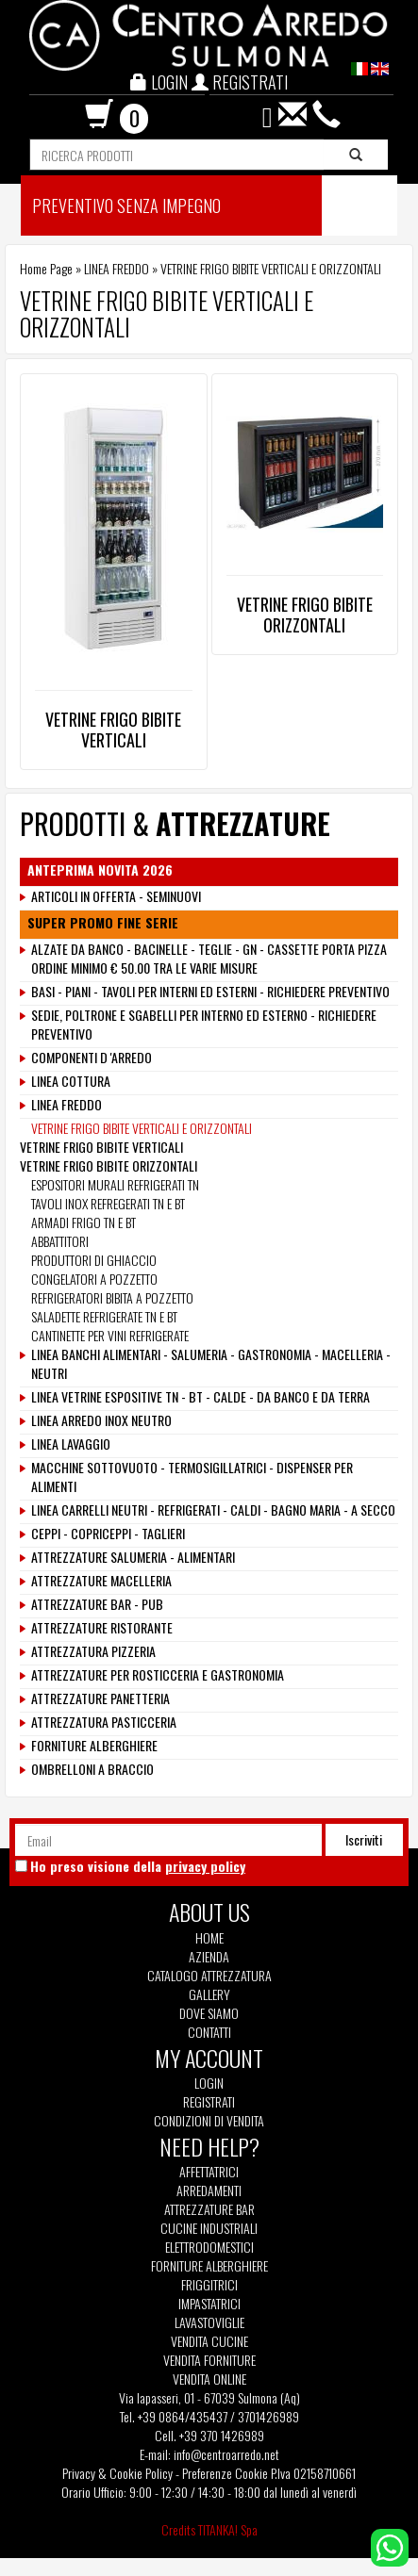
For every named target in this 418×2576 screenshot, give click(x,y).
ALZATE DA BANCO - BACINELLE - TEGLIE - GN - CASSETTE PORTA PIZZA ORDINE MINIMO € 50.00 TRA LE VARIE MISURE (209, 958)
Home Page (46, 268)
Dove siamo (209, 2013)
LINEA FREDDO (116, 268)
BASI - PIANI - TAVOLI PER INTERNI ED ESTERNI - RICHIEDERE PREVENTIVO (210, 991)
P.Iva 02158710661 (313, 2473)
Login (209, 2082)
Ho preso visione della (137, 1866)
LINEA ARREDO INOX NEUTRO (101, 1420)
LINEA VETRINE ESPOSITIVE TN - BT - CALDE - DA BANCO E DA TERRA (200, 1396)
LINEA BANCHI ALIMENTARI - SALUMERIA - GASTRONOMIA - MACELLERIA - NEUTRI (211, 1364)
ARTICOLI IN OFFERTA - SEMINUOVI (116, 896)
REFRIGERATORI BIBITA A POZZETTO (112, 1297)
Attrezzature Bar (209, 2209)
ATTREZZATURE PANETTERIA (100, 1698)
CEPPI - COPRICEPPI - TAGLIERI (108, 1533)
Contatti (209, 2032)
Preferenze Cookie (225, 2473)
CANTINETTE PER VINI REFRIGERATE (110, 1335)
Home (209, 1937)
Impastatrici (209, 2303)
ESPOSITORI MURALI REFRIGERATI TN (115, 1184)
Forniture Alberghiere (209, 2265)
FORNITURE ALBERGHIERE (94, 1745)
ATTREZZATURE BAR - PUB (97, 1604)
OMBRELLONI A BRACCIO (92, 1769)
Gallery (209, 1994)
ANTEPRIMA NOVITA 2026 (100, 870)
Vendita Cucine (209, 2341)
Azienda (209, 1956)
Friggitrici (209, 2284)
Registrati (209, 2101)
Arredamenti (209, 2190)
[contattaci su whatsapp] (390, 2545)
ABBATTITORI (60, 1241)
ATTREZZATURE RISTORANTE (102, 1627)
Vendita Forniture (209, 2360)
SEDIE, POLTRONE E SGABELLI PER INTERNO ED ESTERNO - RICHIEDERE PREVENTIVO (203, 1024)
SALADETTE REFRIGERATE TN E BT (104, 1316)
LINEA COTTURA (70, 1081)
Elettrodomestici (209, 2247)
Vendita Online (209, 2379)
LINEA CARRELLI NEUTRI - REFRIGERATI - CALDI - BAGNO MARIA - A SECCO (213, 1510)
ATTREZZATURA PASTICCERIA (103, 1722)
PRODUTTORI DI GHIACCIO (94, 1260)
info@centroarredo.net (226, 2454)
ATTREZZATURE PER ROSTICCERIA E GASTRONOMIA (157, 1674)
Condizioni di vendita (209, 2120)
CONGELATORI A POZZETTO (94, 1278)
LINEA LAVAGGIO (70, 1444)
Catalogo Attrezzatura (209, 1975)
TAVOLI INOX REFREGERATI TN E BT (108, 1203)
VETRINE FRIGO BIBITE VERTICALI (113, 729)
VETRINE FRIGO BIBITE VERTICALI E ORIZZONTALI (141, 1128)
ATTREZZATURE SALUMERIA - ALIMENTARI (133, 1557)
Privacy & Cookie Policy (117, 2473)
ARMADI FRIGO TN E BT (83, 1222)
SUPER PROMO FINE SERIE (102, 922)
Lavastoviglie (209, 2322)
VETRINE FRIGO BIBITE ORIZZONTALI (305, 614)
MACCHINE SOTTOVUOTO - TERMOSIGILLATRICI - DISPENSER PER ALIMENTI (192, 1477)
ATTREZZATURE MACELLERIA (101, 1580)
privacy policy (205, 1866)
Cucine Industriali (209, 2228)
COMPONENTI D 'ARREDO (91, 1057)
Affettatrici (209, 2171)
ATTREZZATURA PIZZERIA (93, 1651)
